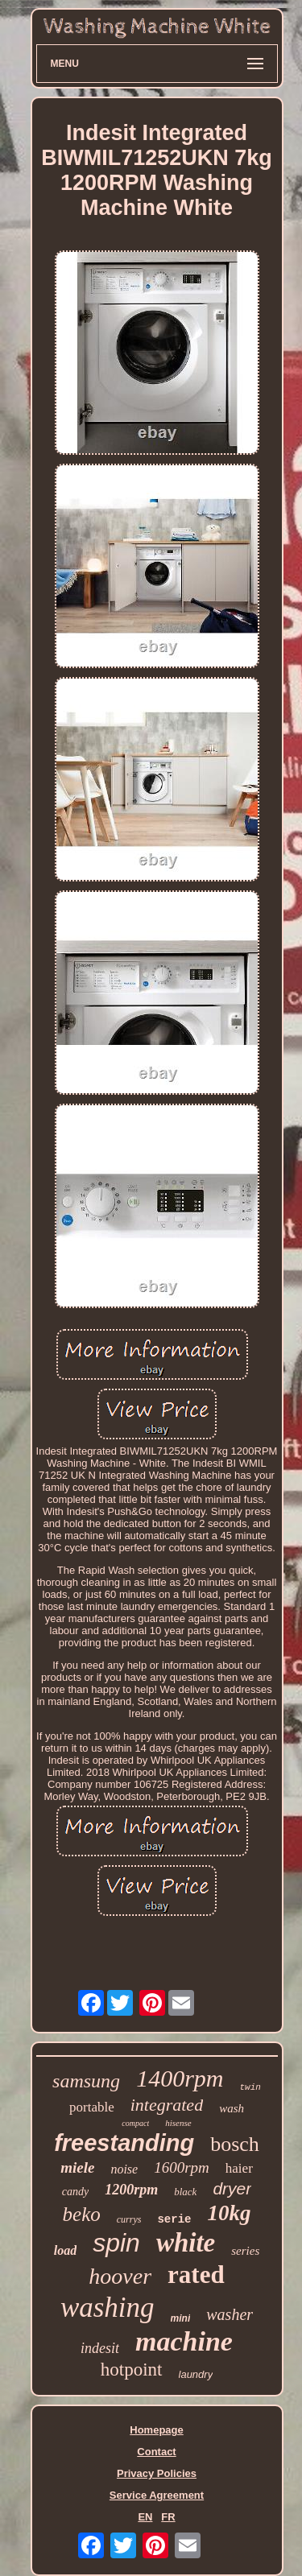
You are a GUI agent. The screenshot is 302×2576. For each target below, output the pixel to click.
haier (239, 2168)
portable (91, 2107)
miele (77, 2167)
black (185, 2192)
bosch (234, 2144)
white (185, 2242)
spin (116, 2242)
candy (75, 2192)
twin (249, 2087)
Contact (156, 2452)
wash (231, 2108)
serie (174, 2219)
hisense (178, 2123)
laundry (196, 2374)
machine (184, 2341)
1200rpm (131, 2190)
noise (124, 2169)
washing (107, 2307)
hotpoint (132, 2369)
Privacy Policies (157, 2473)
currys (129, 2219)
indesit (100, 2348)
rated (196, 2274)
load (65, 2250)
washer (229, 2314)
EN (145, 2517)
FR (168, 2517)
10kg (228, 2213)
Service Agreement (157, 2495)
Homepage (156, 2430)
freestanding (124, 2143)
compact (135, 2123)
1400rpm (179, 2078)
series (245, 2250)
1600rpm (181, 2167)
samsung (86, 2080)
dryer (232, 2188)
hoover (120, 2276)
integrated (166, 2105)
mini (181, 2318)
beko (82, 2214)
